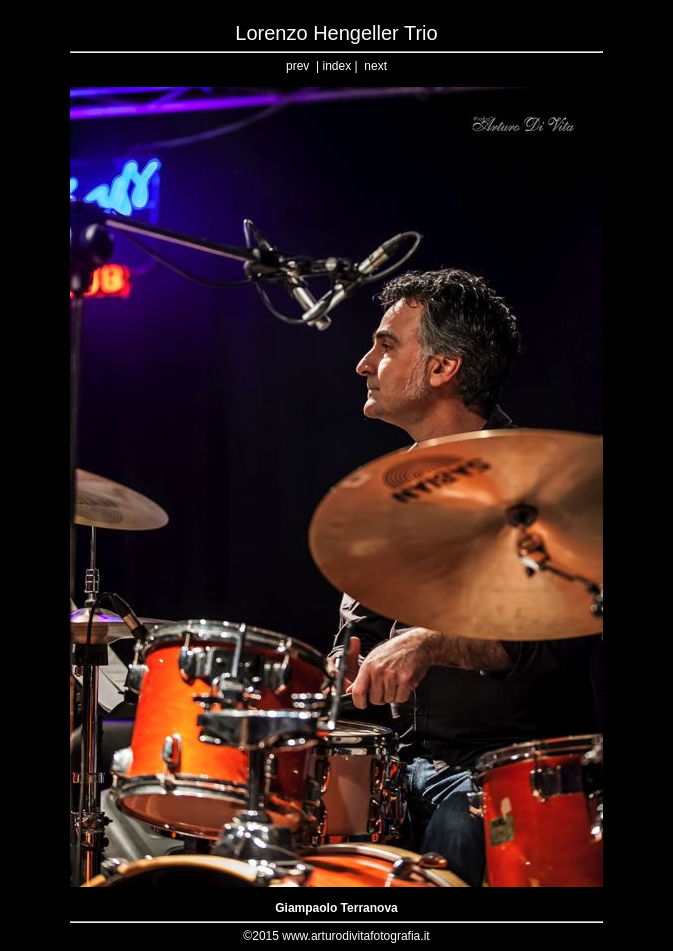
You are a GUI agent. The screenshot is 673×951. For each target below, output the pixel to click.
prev (297, 66)
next (375, 66)
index (336, 66)
